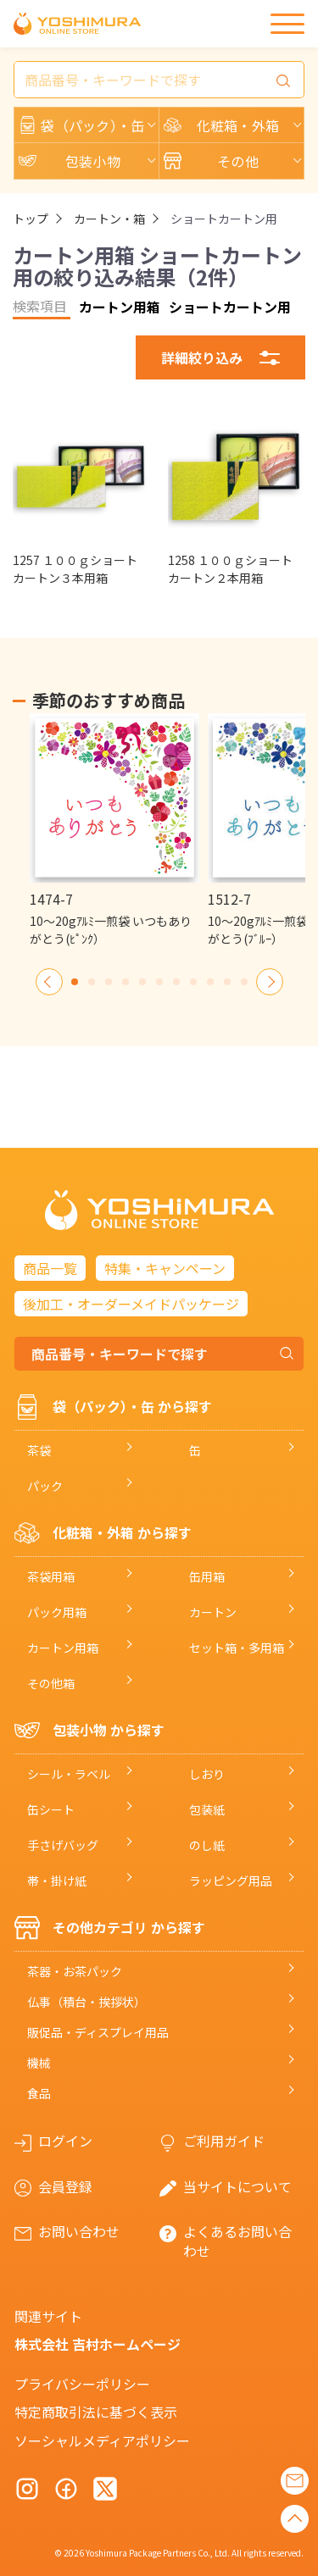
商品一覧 (50, 1268)
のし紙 (207, 1844)
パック (45, 1485)
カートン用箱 (62, 1647)
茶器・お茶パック (74, 1971)
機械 (39, 2062)
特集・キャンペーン (165, 1268)
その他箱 (51, 1683)
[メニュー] (287, 23)
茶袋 (39, 1450)
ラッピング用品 (230, 1880)
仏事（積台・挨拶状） (86, 2001)
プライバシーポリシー (82, 2384)
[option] (114, 830)
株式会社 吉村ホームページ (97, 2344)
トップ (30, 218)
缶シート (51, 1809)
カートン (213, 1612)
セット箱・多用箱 (236, 1647)
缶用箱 (207, 1576)
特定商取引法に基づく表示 (95, 2411)
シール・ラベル (68, 1773)
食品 (39, 2093)
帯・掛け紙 (56, 1880)
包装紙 (207, 1809)
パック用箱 (56, 1612)
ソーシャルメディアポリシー (102, 2440)
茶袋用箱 (51, 1576)
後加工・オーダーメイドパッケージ (131, 1304)
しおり (207, 1773)
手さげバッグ (62, 1844)
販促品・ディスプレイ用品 (98, 2032)
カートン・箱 (109, 218)
